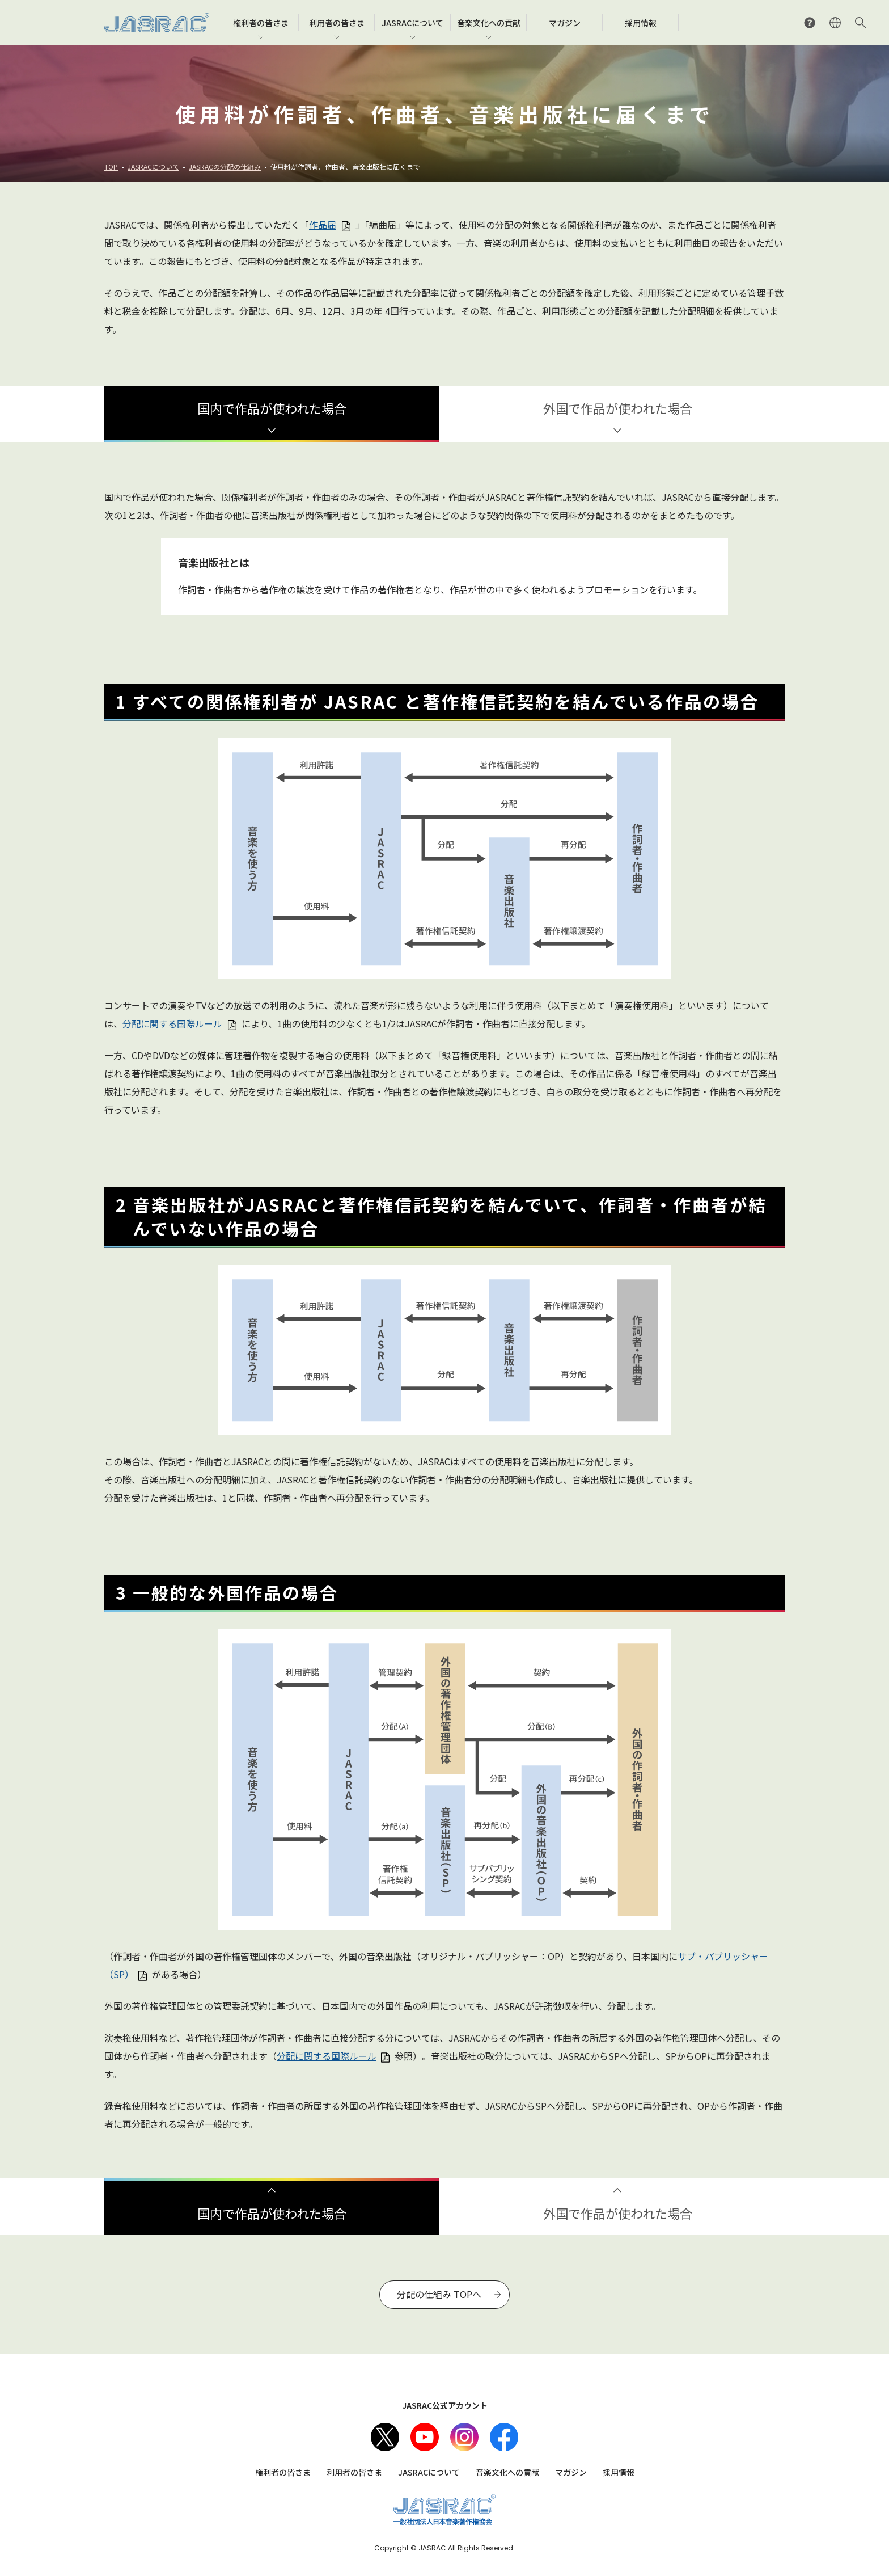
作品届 (322, 224)
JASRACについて (153, 166)
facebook (504, 2437)
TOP (111, 166)
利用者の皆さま (354, 2472)
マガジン (571, 2472)
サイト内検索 (860, 22)
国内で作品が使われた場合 (271, 408)
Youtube (424, 2437)
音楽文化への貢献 (507, 2472)
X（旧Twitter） (385, 2437)
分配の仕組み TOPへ (439, 2294)
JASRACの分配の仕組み (225, 166)
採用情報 (618, 2472)
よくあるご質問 (809, 22)
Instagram (464, 2437)
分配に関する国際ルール (172, 1023)
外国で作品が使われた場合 (617, 408)
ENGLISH (835, 22)
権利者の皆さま (283, 2472)
